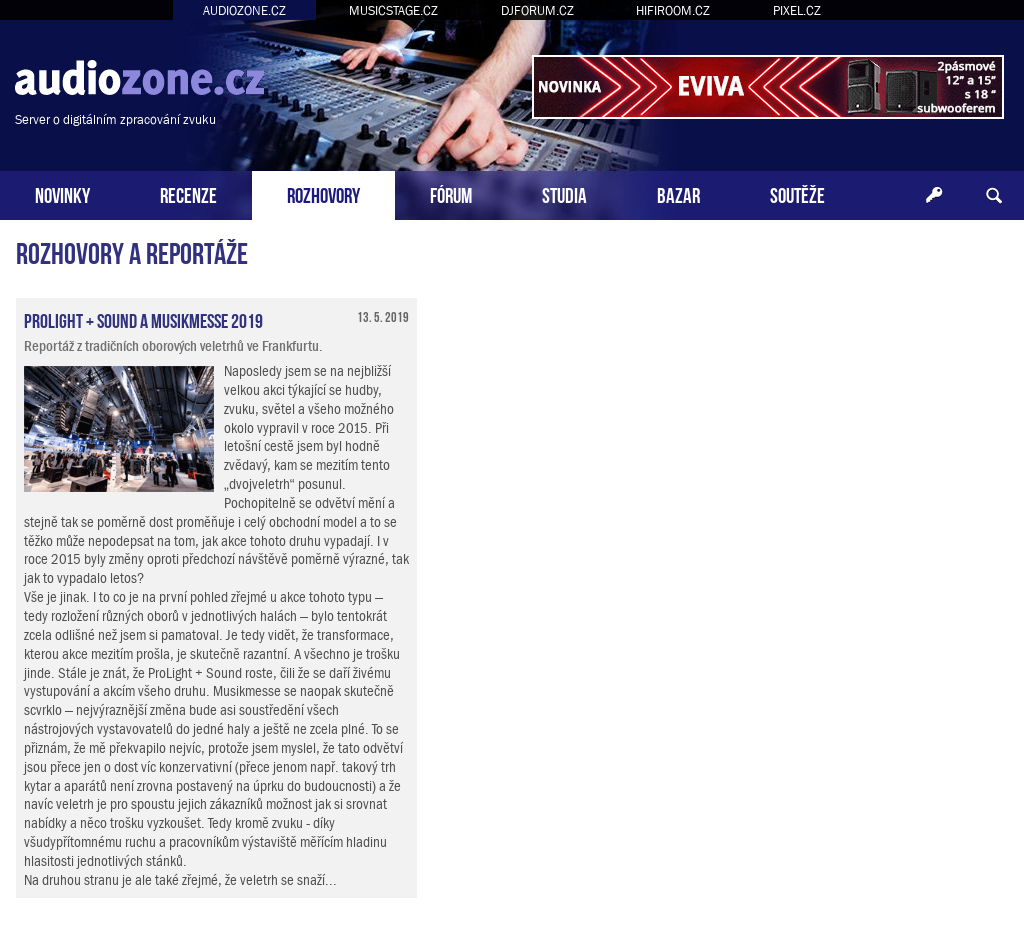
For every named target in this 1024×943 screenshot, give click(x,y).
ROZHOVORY (323, 193)
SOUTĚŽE (797, 193)
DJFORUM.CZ (537, 10)
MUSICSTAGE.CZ (393, 10)
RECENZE (188, 193)
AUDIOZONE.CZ (244, 10)
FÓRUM (451, 193)
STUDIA (564, 193)
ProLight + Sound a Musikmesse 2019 (143, 319)
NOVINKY (62, 193)
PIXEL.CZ (797, 10)
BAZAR (678, 193)
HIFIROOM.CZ (673, 10)
